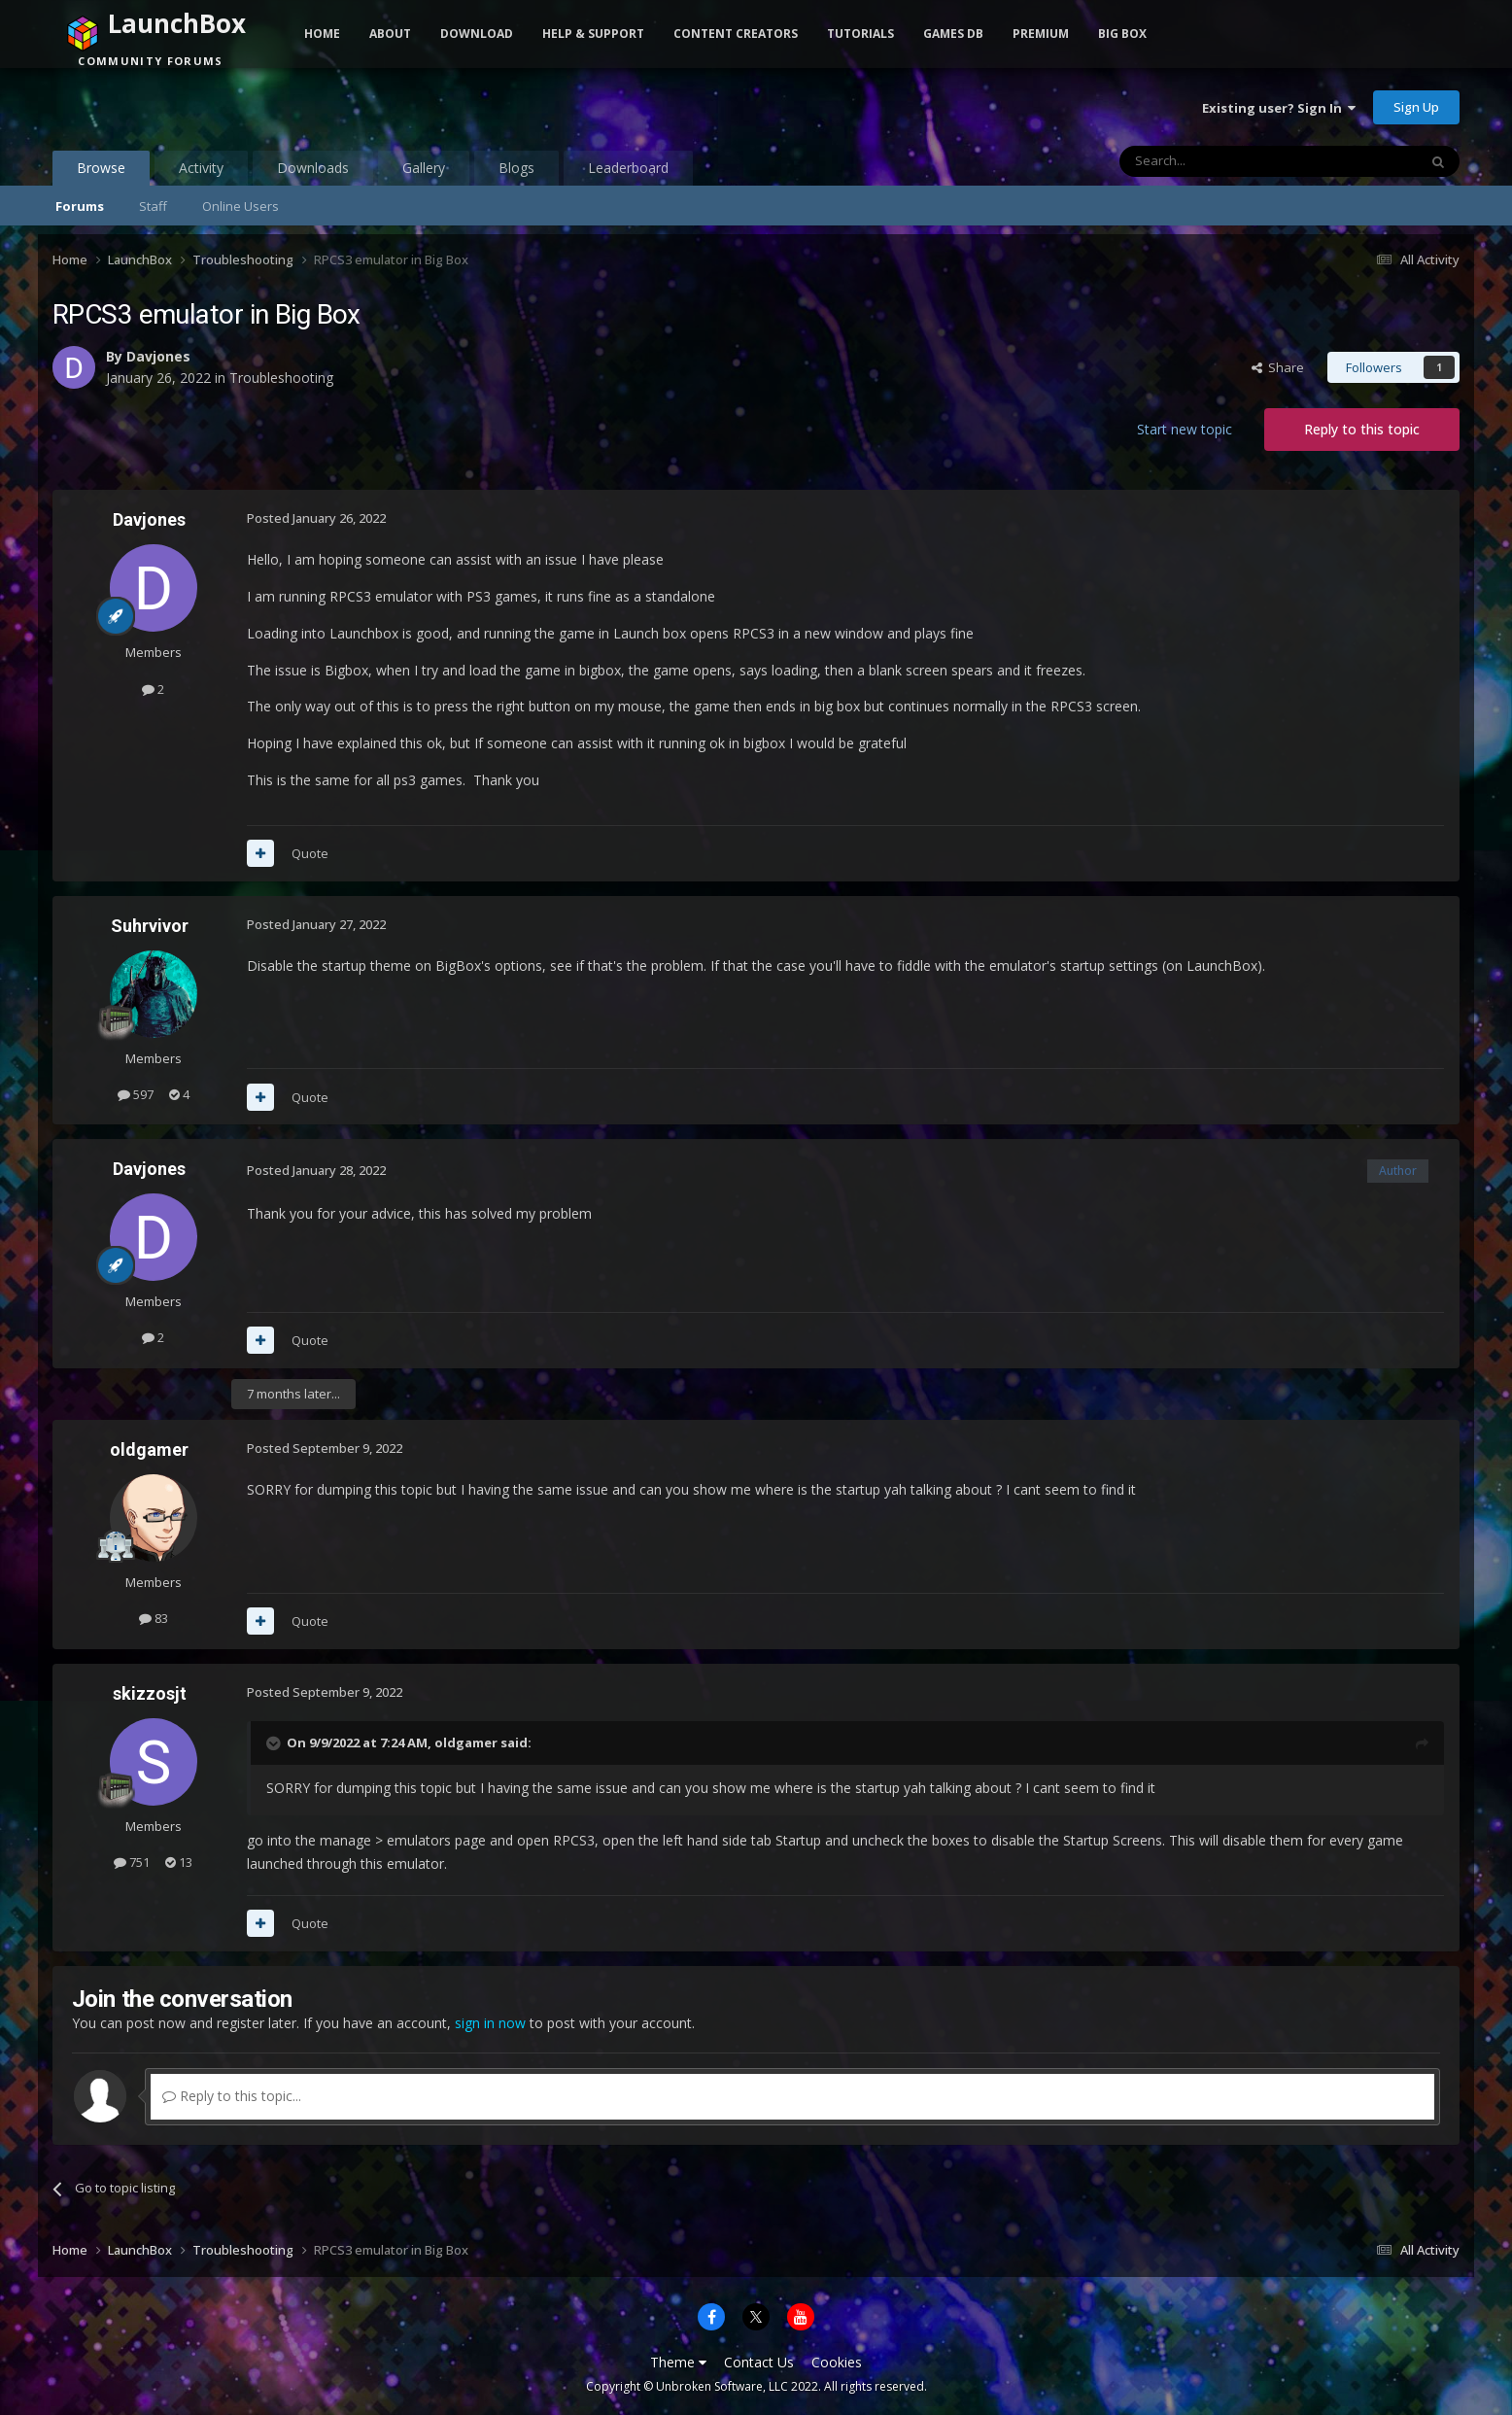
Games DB (953, 33)
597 (136, 1094)
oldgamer (149, 1449)
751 (132, 1862)
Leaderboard (628, 167)
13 (178, 1862)
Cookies (836, 2362)
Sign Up (1416, 107)
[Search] (1221, 161)
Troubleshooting (281, 377)
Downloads (313, 167)
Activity (201, 167)
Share (1278, 367)
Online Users (240, 206)
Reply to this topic (1362, 429)
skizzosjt (150, 1693)
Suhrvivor (150, 925)
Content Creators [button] (735, 33)
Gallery (423, 167)
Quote (310, 853)
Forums (79, 206)
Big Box (1122, 33)
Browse (101, 172)
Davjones (158, 356)
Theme (678, 2362)
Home (322, 33)
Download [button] (476, 33)
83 (153, 1618)
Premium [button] (1041, 33)
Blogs (516, 167)
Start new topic (1184, 429)
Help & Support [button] (593, 33)
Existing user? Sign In (1279, 108)
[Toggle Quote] (275, 1743)
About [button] (390, 33)
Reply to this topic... (231, 2096)
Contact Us (759, 2362)
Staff (153, 206)
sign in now (490, 2023)
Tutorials (860, 33)
